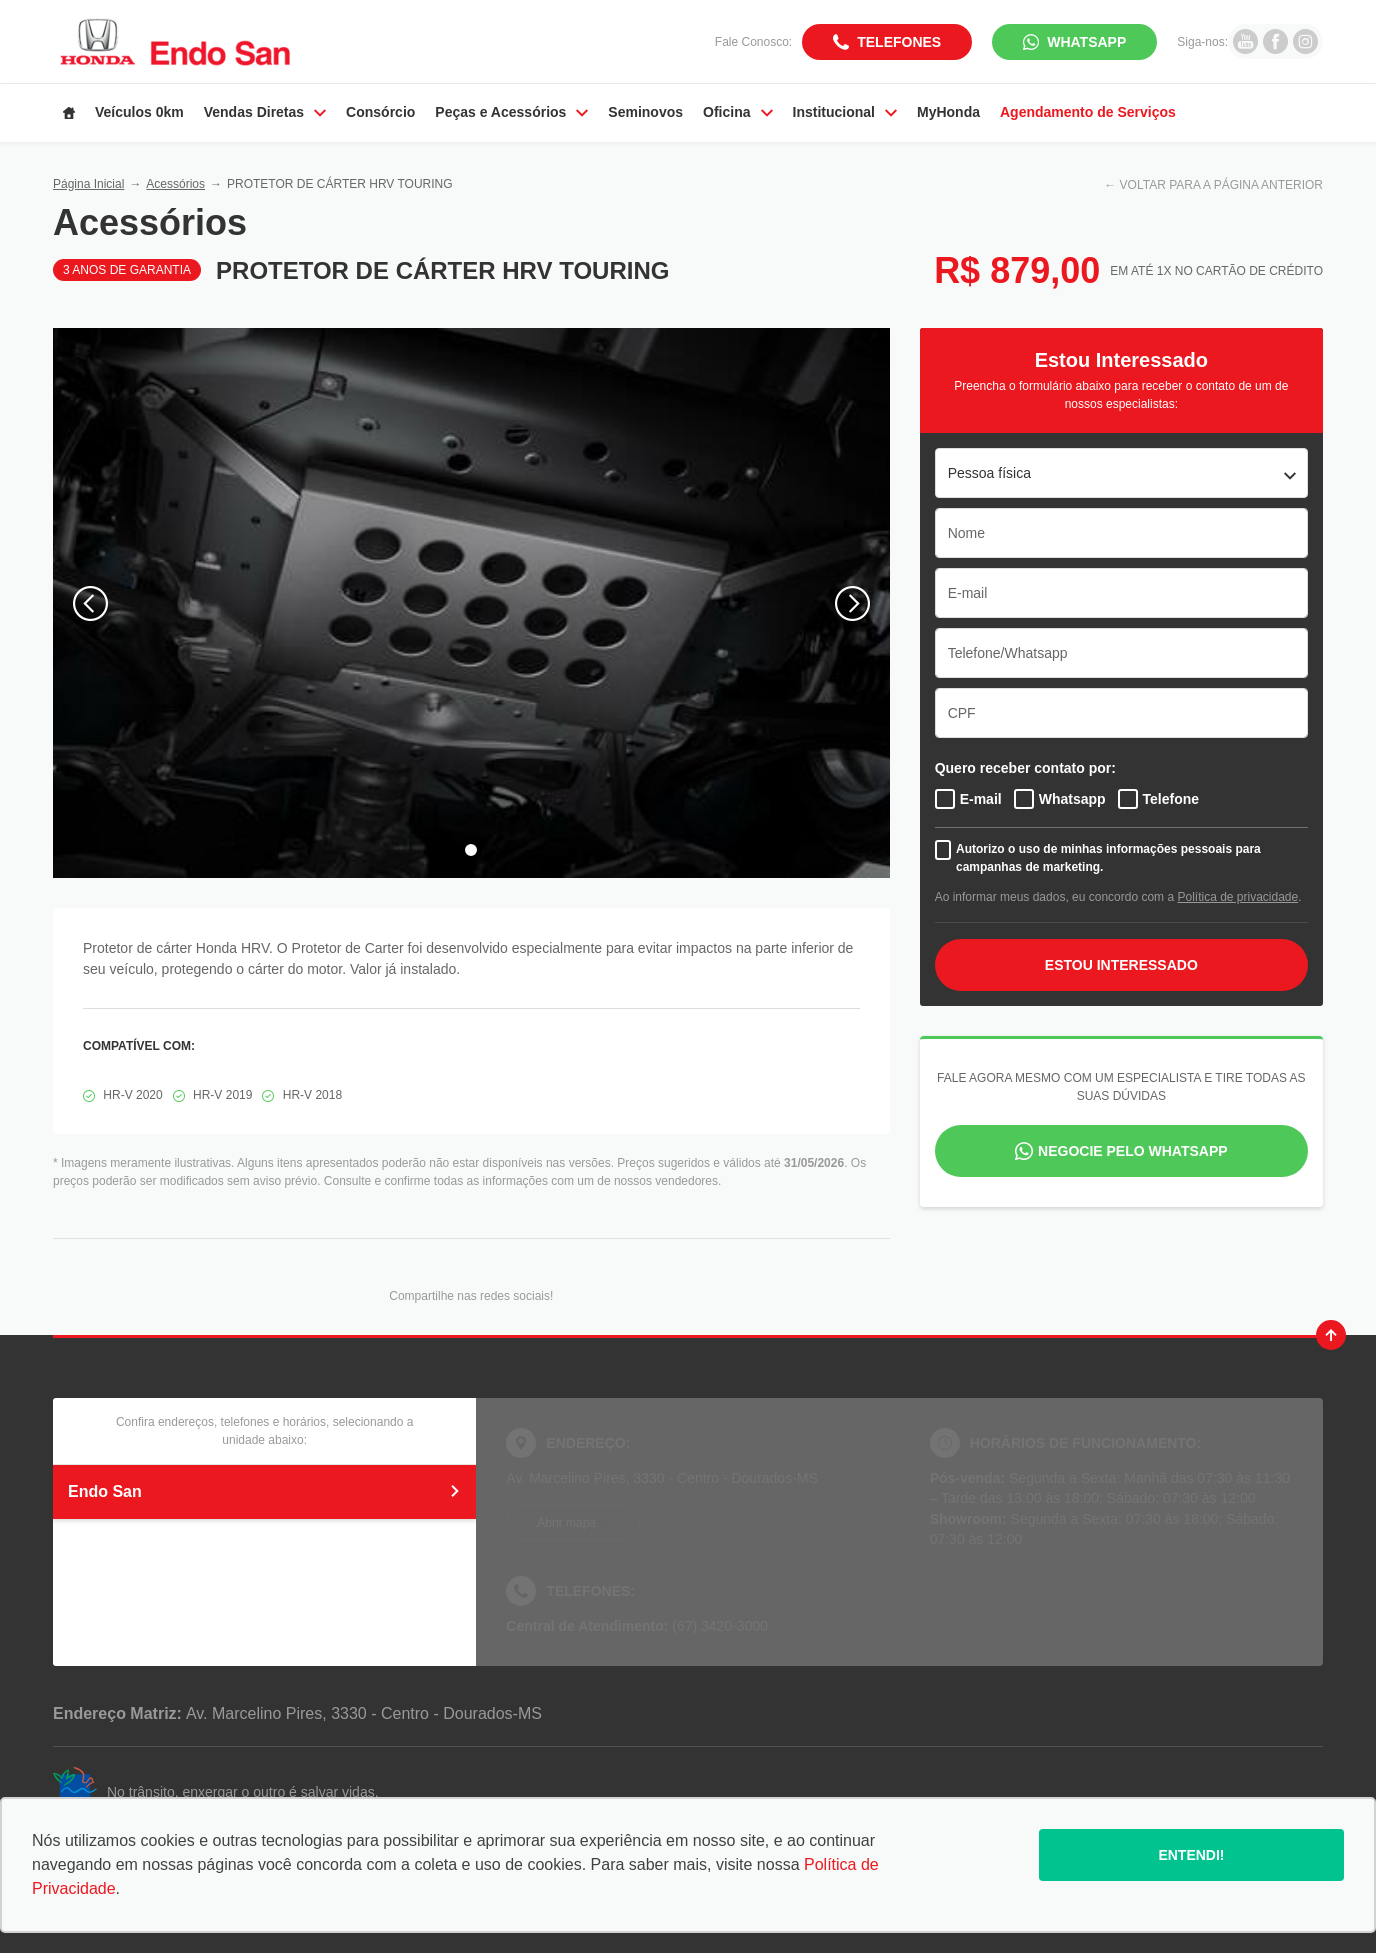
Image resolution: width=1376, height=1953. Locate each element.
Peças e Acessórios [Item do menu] (511, 112)
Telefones (899, 42)
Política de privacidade (1237, 897)
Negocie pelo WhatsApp (1133, 1151)
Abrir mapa (566, 1523)
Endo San (264, 1491)
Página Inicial (88, 184)
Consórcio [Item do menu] (380, 112)
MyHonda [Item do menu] (948, 112)
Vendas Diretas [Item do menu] (265, 112)
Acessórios (175, 184)
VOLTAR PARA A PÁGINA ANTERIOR (1221, 185)
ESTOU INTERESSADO (1121, 965)
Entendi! (1191, 1855)
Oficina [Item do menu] (737, 112)
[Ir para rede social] (1245, 41)
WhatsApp (1086, 42)
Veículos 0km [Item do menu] (139, 112)
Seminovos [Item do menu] (645, 112)
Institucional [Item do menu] (845, 112)
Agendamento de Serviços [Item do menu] (1088, 112)
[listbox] (1121, 473)
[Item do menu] (69, 113)
